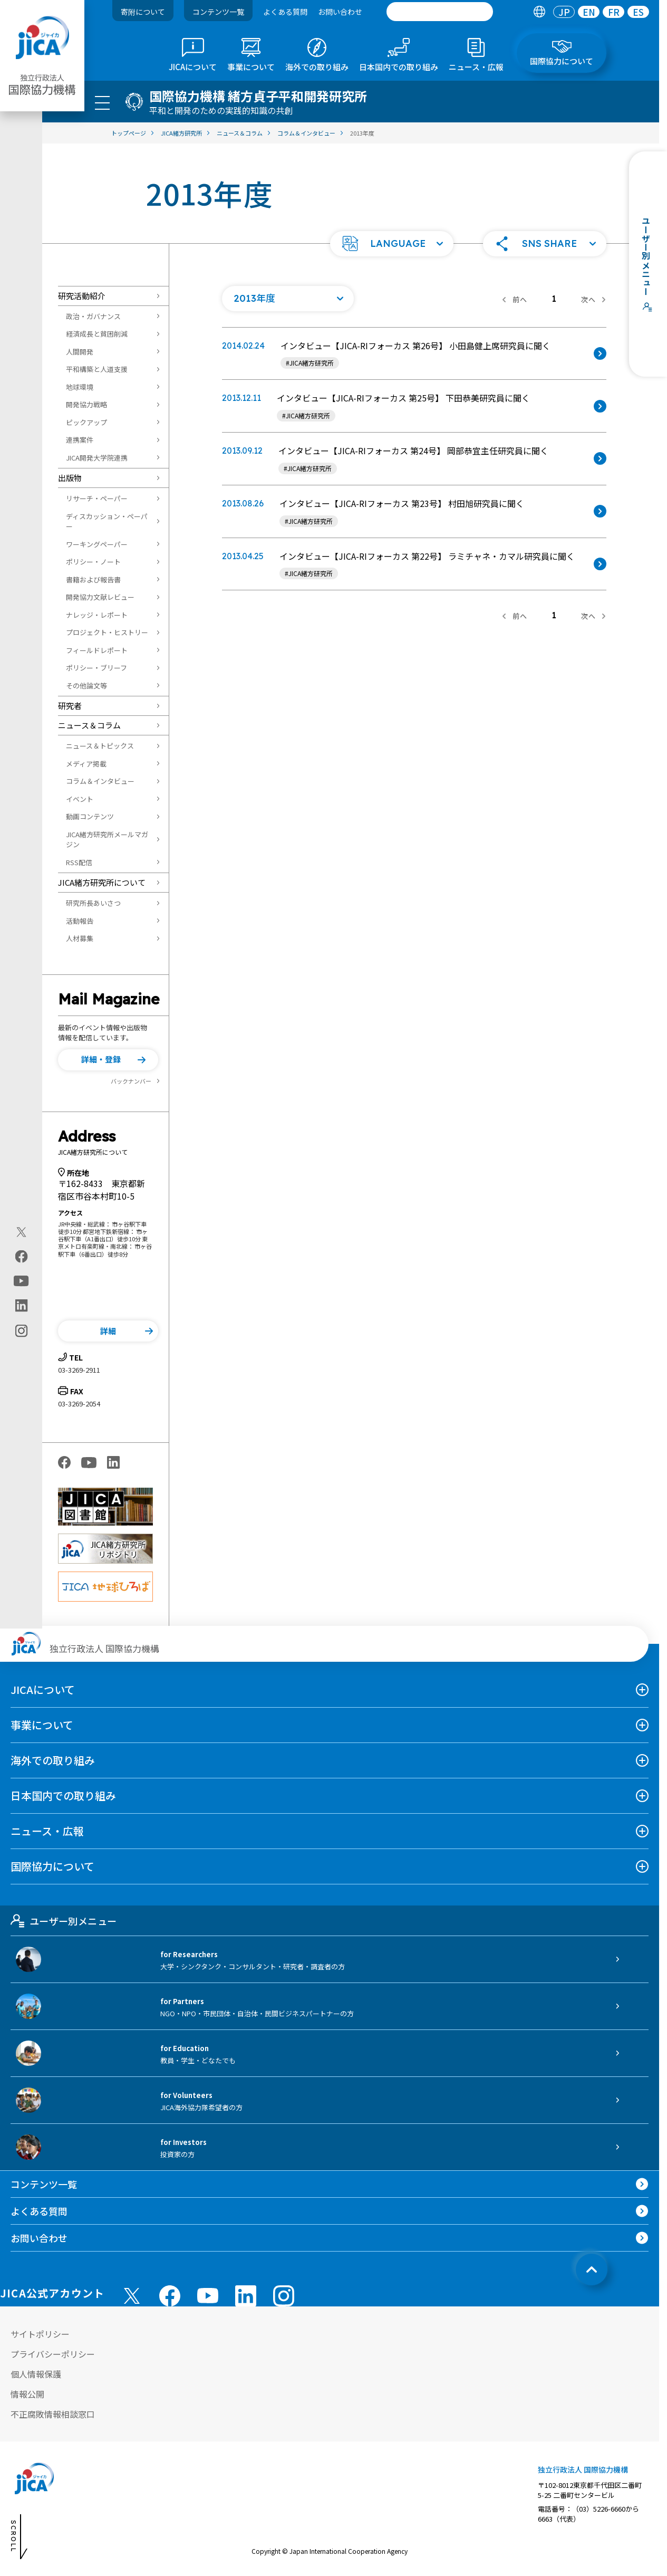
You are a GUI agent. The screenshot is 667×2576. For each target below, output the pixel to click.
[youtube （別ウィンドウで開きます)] (207, 2295)
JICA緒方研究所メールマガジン (107, 839)
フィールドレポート (97, 650)
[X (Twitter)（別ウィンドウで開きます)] (21, 1232)
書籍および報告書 (93, 579)
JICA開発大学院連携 (97, 458)
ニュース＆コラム (89, 725)
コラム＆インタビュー (100, 781)
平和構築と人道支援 (97, 369)
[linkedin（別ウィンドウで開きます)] (21, 1305)
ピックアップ (86, 422)
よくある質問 (285, 11)
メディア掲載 (86, 764)
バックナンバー (131, 1081)
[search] (439, 11)
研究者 (70, 705)
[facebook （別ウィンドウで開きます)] (169, 2295)
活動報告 (79, 921)
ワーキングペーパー (97, 544)
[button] (391, 243)
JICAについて (43, 1689)
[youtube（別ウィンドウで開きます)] (21, 1280)
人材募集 (79, 938)
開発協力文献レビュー (100, 597)
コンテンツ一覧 (218, 11)
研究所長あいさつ (93, 903)
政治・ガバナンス (93, 316)
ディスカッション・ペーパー (107, 521)
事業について (42, 1724)
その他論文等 (86, 686)
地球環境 (79, 387)
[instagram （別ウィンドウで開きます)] (283, 2295)
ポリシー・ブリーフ (96, 668)
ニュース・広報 (47, 1830)
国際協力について (52, 1866)
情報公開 (27, 2394)
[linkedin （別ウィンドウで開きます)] (245, 2295)
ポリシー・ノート (93, 562)
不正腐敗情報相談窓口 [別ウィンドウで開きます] (53, 2414)
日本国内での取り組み (63, 1795)
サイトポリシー (40, 2334)
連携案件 (79, 440)
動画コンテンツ (90, 816)
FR (614, 12)
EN (589, 12)
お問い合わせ (340, 11)
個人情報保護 (36, 2374)
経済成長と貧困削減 (97, 334)
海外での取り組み (53, 1760)
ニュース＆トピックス (100, 746)
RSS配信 (79, 862)
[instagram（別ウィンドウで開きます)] (21, 1330)
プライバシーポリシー (53, 2354)
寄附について (143, 11)
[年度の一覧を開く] (288, 298)
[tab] (539, 12)
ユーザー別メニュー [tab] (64, 1921)
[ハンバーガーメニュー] (102, 102)
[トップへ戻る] (591, 2269)
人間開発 (79, 352)
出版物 (70, 477)
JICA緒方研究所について (102, 882)
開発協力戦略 (86, 404)
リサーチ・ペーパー (97, 498)
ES (638, 12)
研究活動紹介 (81, 295)
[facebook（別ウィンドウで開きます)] (21, 1256)
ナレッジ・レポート (97, 615)
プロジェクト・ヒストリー (107, 632)
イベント (79, 799)
